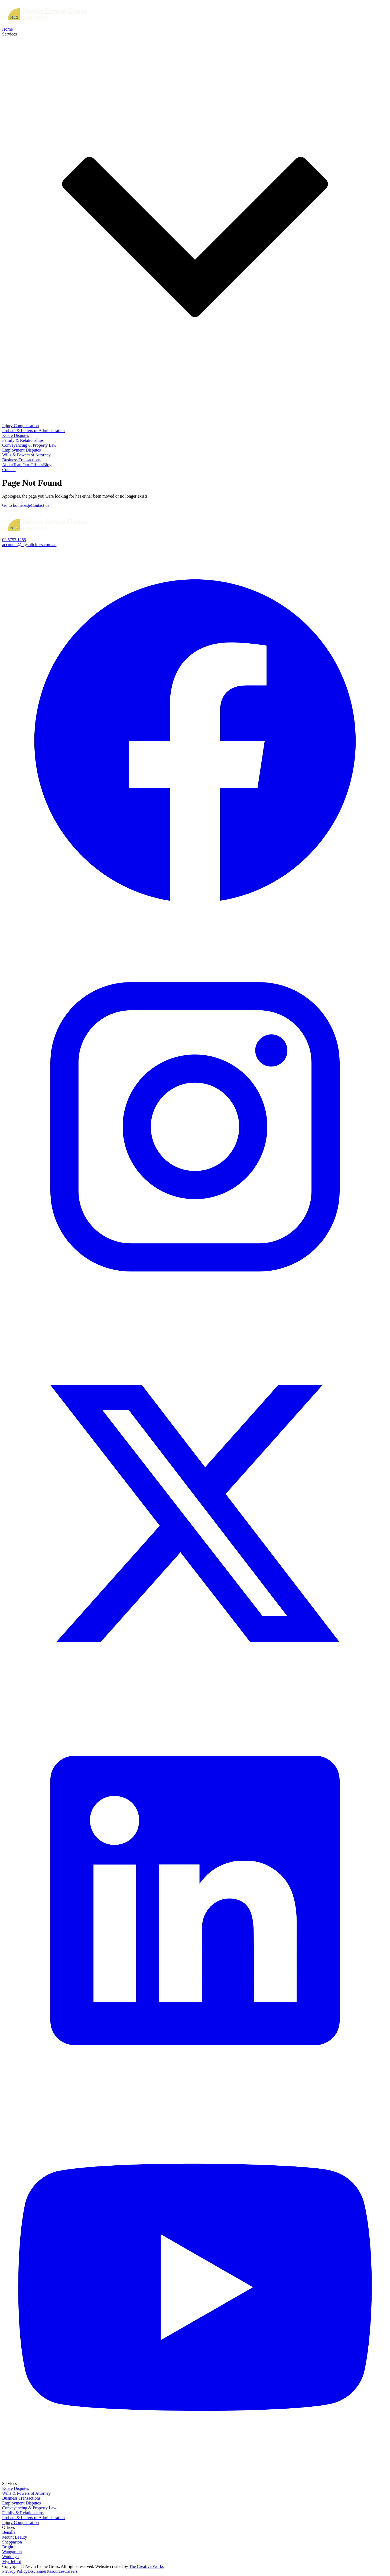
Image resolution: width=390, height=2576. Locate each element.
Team (17, 464)
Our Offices (32, 464)
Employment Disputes (21, 450)
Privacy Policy (15, 2571)
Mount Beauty (14, 2537)
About (7, 464)
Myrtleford (11, 2561)
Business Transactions (21, 460)
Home (7, 29)
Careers (71, 2571)
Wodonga (10, 2556)
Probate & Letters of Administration (33, 430)
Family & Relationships (23, 440)
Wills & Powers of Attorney (26, 455)
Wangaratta (12, 2551)
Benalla (8, 2532)
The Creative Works (146, 2566)
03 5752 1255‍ (14, 539)
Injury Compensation (20, 425)
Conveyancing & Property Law (29, 445)
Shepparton (12, 2542)
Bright (7, 2547)
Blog (47, 464)
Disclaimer (37, 2571)
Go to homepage (16, 505)
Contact (9, 469)
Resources (55, 2571)
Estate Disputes (15, 435)
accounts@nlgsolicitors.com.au (29, 544)
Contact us (40, 505)
